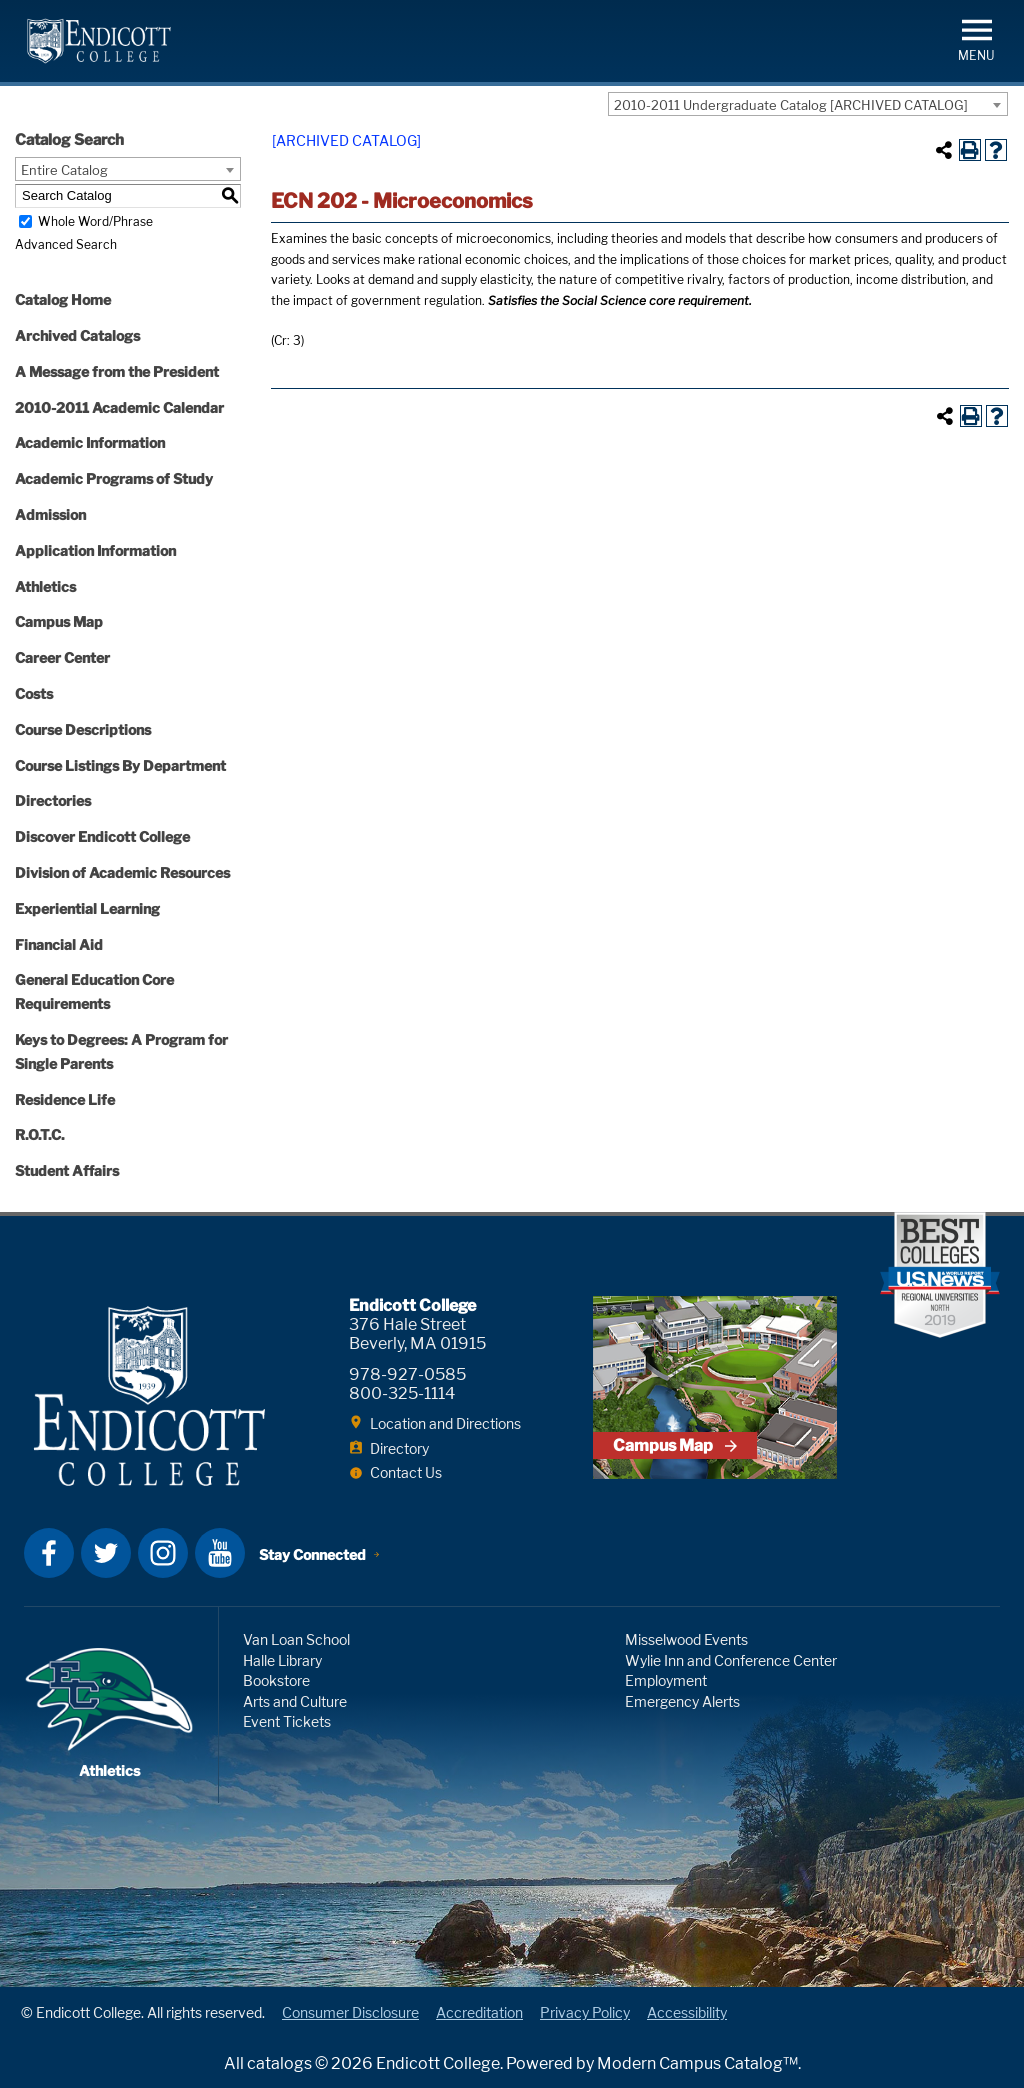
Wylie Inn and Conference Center (731, 1660)
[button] (976, 38)
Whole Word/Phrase (95, 221)
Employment (666, 1680)
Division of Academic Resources (122, 872)
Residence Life (65, 1099)
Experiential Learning (87, 908)
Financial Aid (59, 944)
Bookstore (276, 1680)
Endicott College (99, 41)
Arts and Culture (295, 1701)
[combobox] (808, 104)
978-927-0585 (407, 1374)
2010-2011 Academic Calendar (119, 407)
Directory (399, 1448)
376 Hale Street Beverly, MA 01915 (417, 1334)
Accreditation (479, 2012)
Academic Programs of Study (114, 478)
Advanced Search (66, 244)
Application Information (95, 550)
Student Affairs (67, 1170)
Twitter (106, 1553)
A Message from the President (117, 371)
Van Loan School (296, 1639)
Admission (50, 514)
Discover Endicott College (102, 836)
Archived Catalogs (77, 335)
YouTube (220, 1553)
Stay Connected (312, 1554)
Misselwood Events (686, 1639)
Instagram (163, 1553)
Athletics (45, 586)
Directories (53, 800)
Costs (34, 693)
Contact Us (406, 1472)
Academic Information (90, 442)
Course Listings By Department (120, 765)
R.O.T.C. (40, 1134)
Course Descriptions (83, 729)
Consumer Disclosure (350, 2012)
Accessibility (687, 2012)
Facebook (49, 1553)
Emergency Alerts (682, 1701)
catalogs (279, 2063)
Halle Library (282, 1660)
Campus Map (59, 621)
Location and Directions (445, 1423)
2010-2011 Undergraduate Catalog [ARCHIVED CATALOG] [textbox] (791, 105)
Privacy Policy (585, 2012)
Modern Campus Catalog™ (697, 2063)
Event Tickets (287, 1721)
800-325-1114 (402, 1393)
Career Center (62, 657)
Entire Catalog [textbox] (64, 170)
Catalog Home (63, 299)
